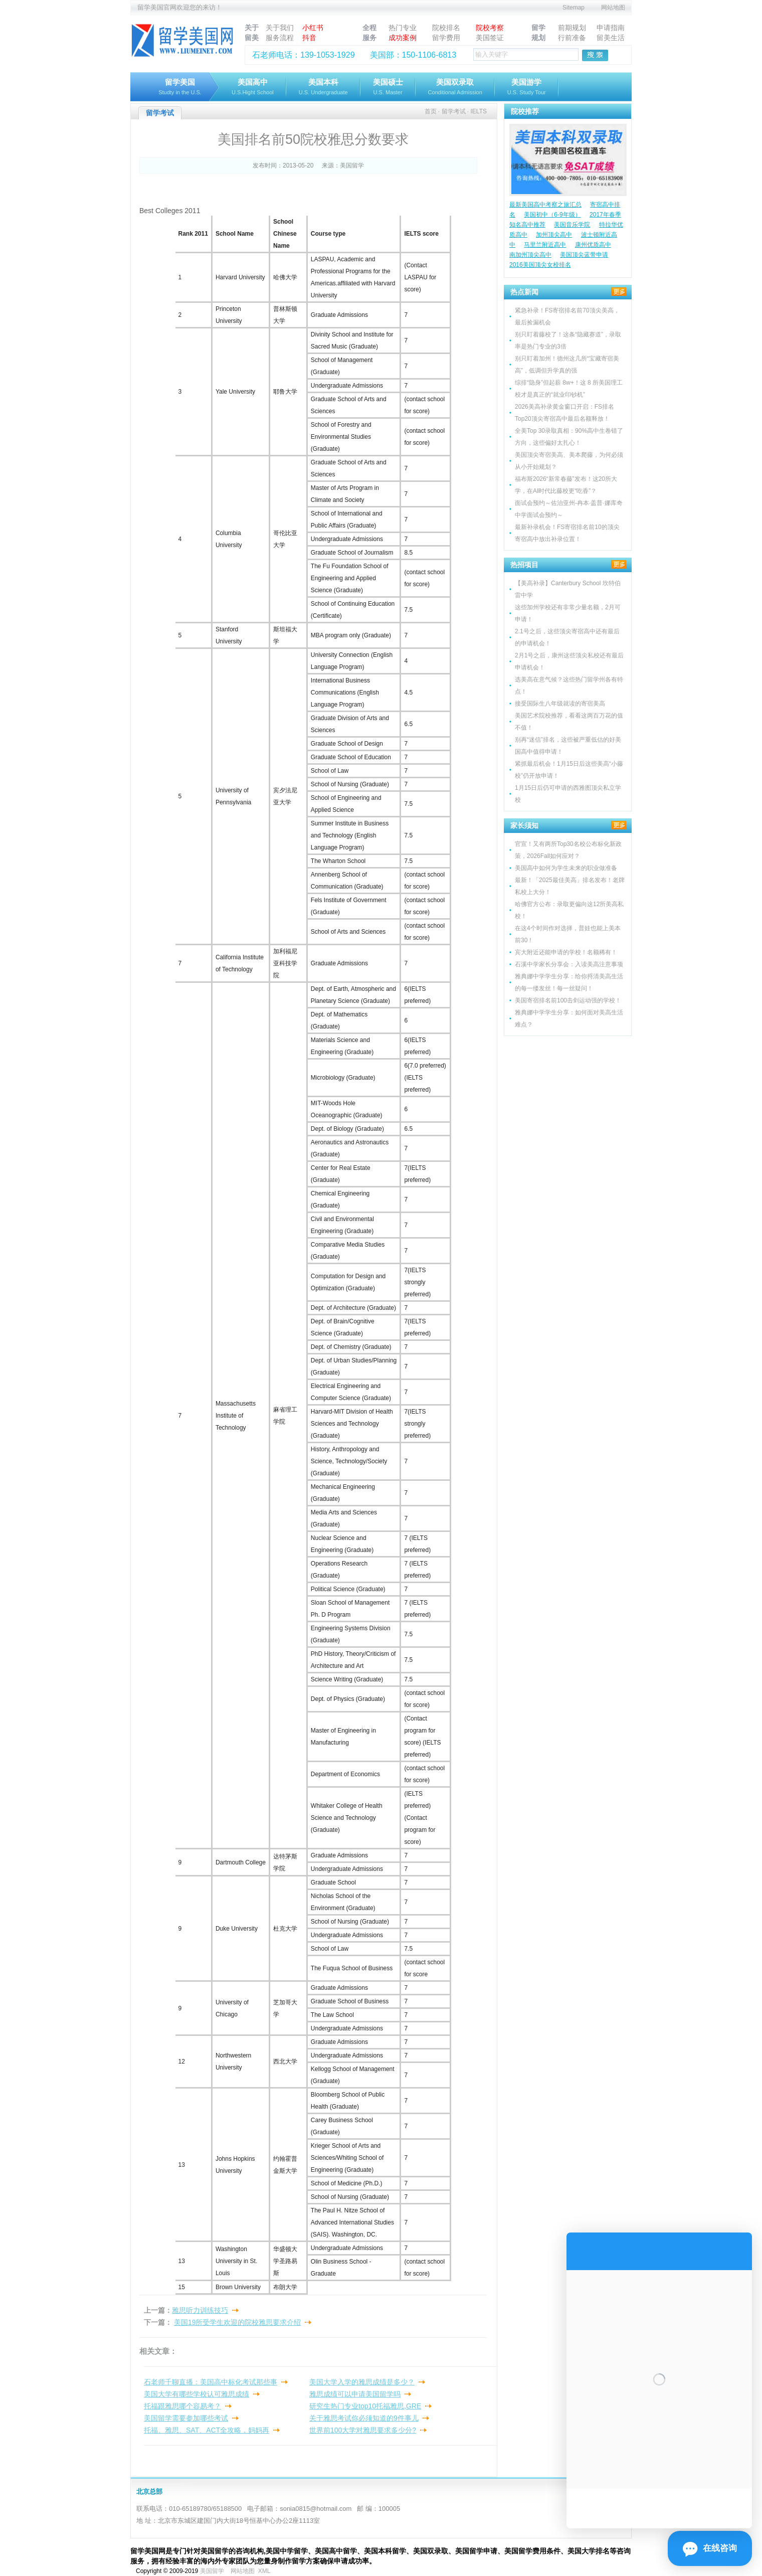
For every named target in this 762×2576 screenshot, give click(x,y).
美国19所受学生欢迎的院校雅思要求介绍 (237, 2322)
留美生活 (611, 38)
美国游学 (526, 87)
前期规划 (572, 28)
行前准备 (572, 38)
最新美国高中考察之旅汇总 (545, 204)
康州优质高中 (593, 244)
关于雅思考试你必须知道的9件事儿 (364, 2418)
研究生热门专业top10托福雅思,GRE (365, 2406)
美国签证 (490, 38)
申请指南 (611, 28)
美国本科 (323, 87)
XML (264, 2570)
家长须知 (524, 825)
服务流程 (280, 38)
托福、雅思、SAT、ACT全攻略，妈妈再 (206, 2430)
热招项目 (524, 565)
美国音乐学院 (572, 224)
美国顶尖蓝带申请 (584, 254)
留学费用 (446, 38)
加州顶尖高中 (554, 234)
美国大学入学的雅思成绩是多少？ (362, 2382)
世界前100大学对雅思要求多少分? (362, 2430)
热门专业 (403, 28)
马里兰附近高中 (545, 244)
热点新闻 (524, 292)
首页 (431, 111)
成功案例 (403, 38)
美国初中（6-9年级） (552, 214)
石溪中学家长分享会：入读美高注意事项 (569, 964)
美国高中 (253, 87)
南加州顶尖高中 (530, 254)
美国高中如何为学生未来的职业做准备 (566, 868)
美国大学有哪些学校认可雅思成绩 (196, 2394)
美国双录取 (455, 87)
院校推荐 (525, 111)
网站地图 (613, 7)
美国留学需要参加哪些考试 (186, 2418)
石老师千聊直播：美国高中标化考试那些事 (210, 2382)
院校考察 (490, 28)
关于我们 (280, 28)
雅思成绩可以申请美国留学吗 (355, 2394)
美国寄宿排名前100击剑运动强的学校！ (568, 1000)
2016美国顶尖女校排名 (540, 264)
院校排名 (446, 28)
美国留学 (352, 165)
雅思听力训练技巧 (200, 2310)
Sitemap (573, 7)
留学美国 (180, 87)
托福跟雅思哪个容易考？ (182, 2406)
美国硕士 (388, 87)
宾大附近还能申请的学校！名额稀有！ (566, 952)
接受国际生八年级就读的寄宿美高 (560, 703)
